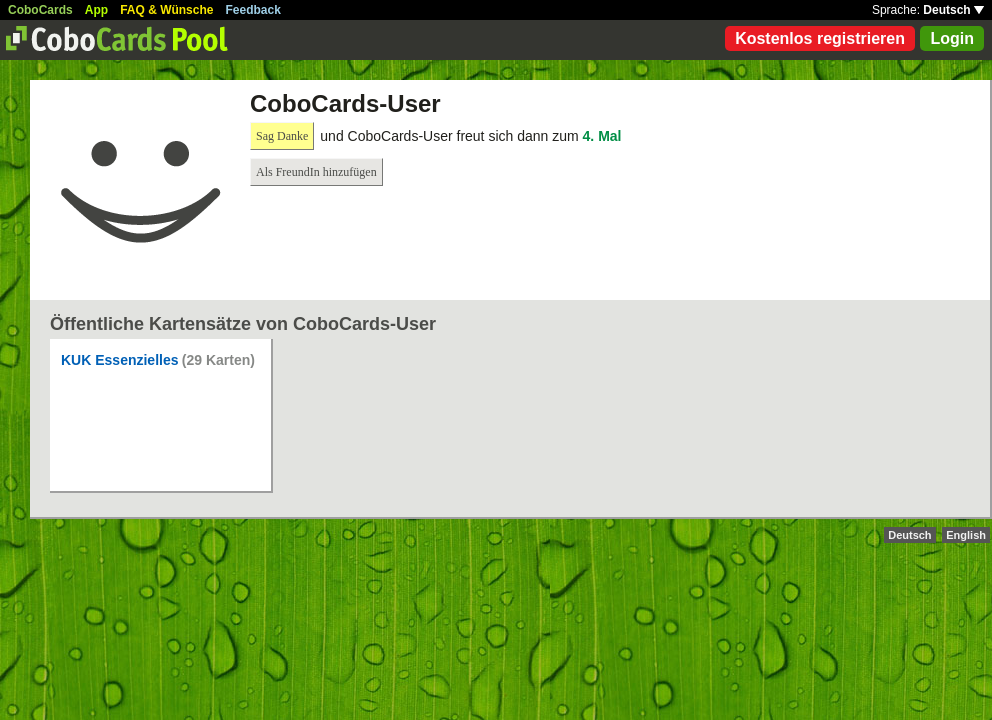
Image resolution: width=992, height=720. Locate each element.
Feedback (253, 10)
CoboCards (40, 10)
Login (952, 38)
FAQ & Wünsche (166, 10)
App (96, 10)
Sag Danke (282, 136)
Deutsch (953, 10)
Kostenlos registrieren (820, 38)
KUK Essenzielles (120, 360)
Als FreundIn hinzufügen (316, 172)
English (966, 535)
